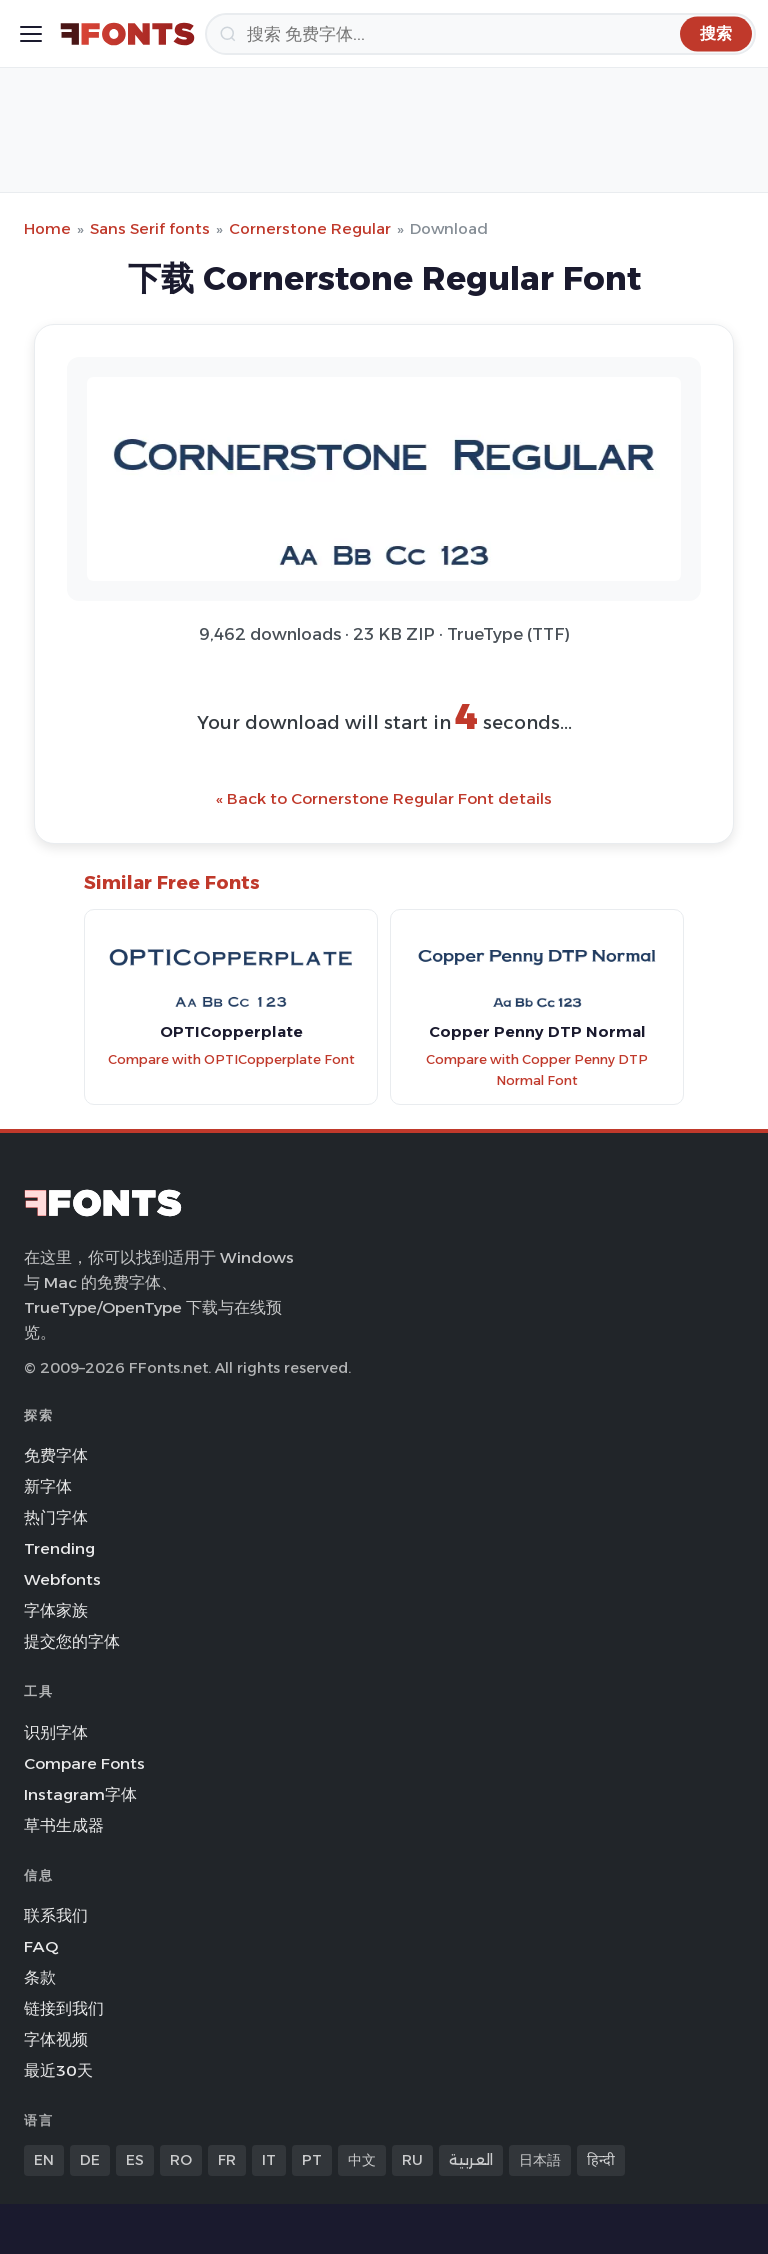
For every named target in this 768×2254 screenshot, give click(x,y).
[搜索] (480, 34)
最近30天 (58, 2070)
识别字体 (56, 1732)
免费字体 (56, 1455)
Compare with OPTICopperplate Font (231, 1059)
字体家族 (56, 1610)
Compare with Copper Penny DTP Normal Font (537, 1070)
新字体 (48, 1486)
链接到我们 (64, 2008)
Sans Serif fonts (150, 228)
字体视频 (56, 2039)
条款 (40, 1977)
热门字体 (56, 1517)
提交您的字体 (72, 1641)
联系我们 (56, 1915)
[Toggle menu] (31, 34)
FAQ (41, 1946)
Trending (59, 1548)
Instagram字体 (80, 1794)
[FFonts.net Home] (127, 34)
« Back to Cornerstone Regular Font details (384, 798)
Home (47, 228)
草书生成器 (64, 1825)
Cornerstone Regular (310, 228)
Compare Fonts (84, 1763)
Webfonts (62, 1579)
